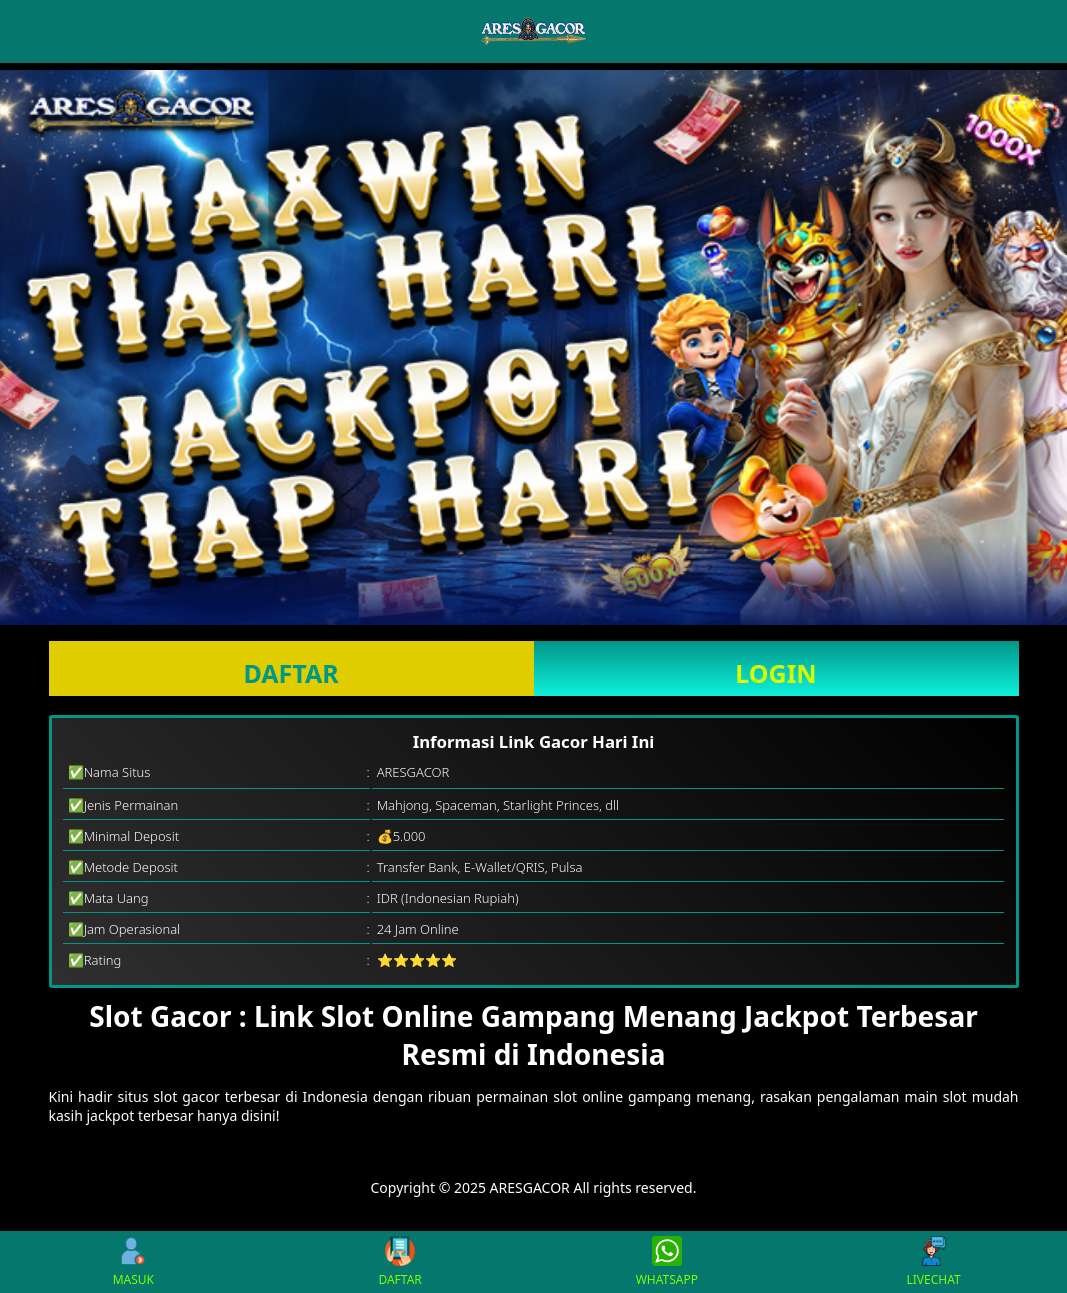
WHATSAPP (667, 1262)
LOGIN (775, 673)
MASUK (133, 1262)
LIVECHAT (934, 1262)
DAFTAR (290, 673)
